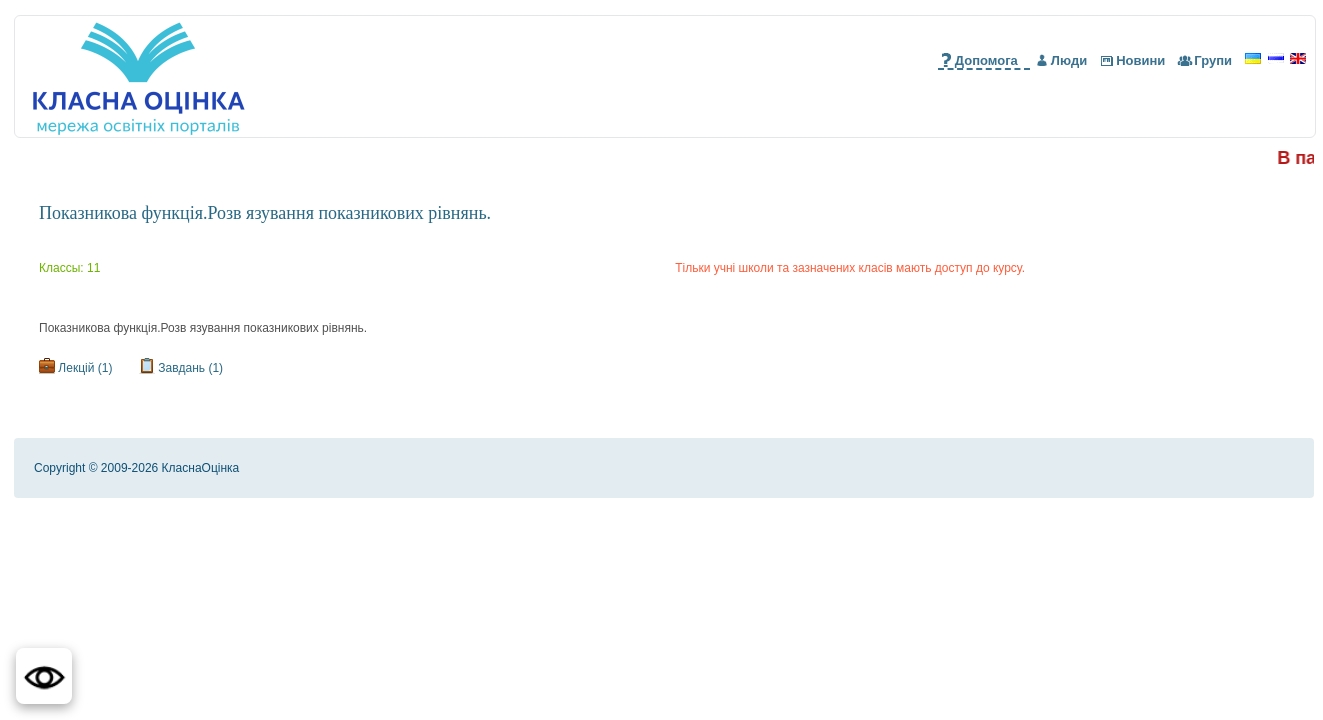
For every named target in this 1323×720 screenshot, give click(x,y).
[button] (44, 676)
